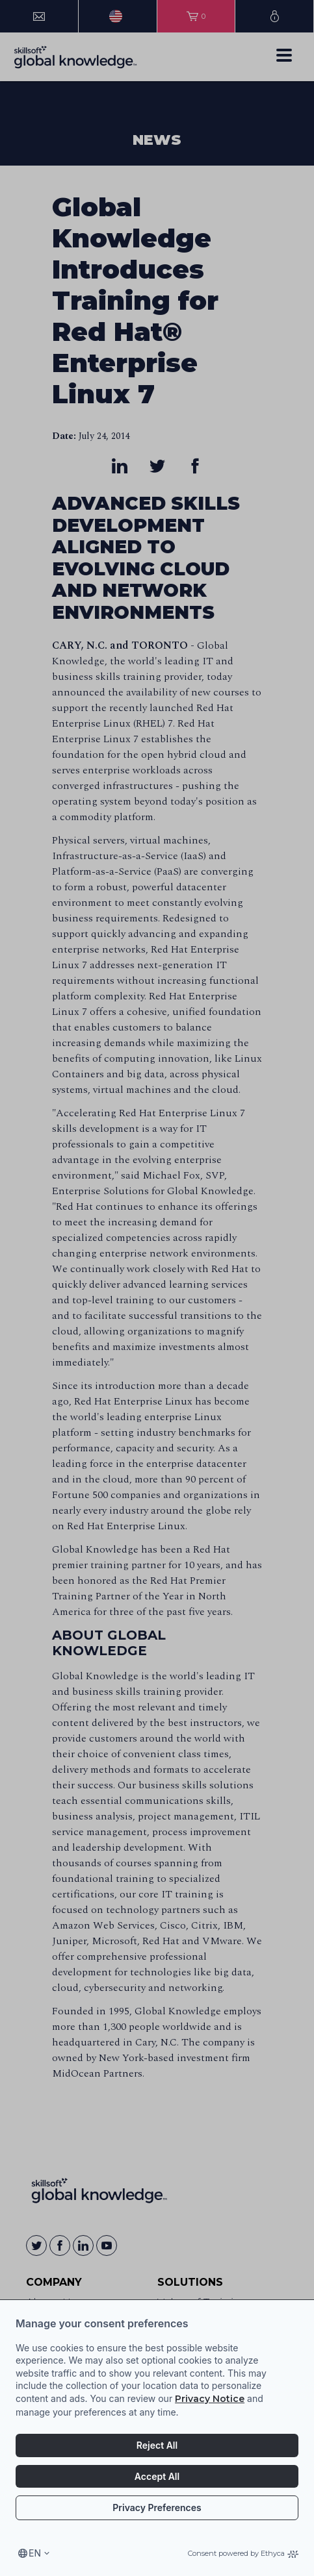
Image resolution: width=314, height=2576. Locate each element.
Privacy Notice (209, 2399)
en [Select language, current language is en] (34, 2552)
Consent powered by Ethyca (243, 2553)
